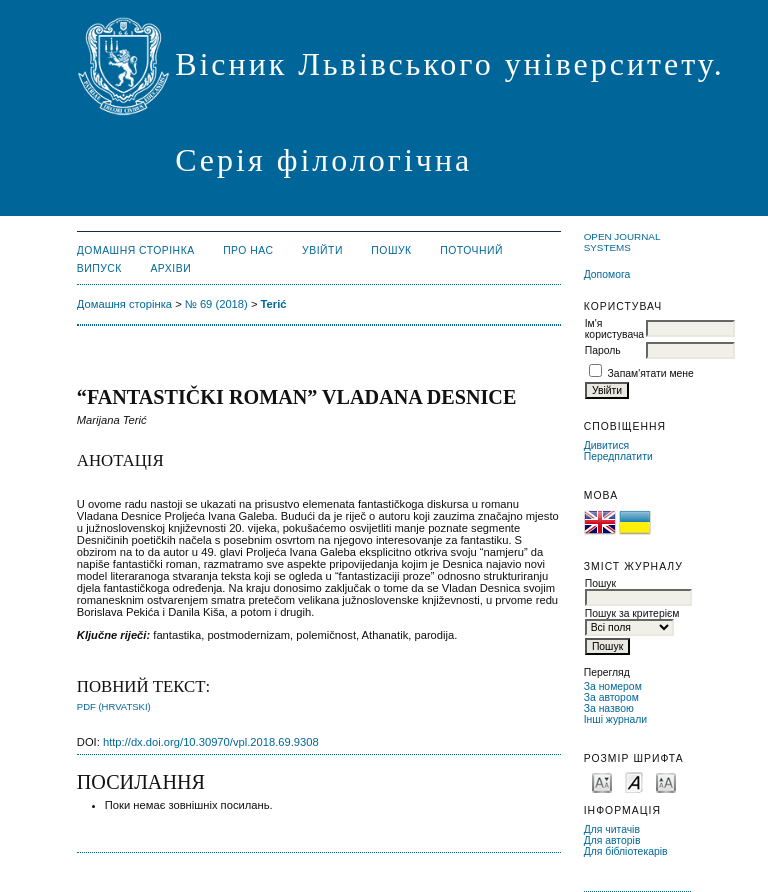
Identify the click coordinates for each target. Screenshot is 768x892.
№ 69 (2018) (216, 304)
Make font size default (634, 781)
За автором (611, 697)
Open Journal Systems (622, 242)
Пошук (391, 250)
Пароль (603, 350)
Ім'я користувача (614, 329)
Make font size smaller (602, 781)
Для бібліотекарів (626, 851)
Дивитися (607, 445)
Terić (274, 304)
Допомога (607, 274)
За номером (613, 686)
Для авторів (612, 840)
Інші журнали (615, 719)
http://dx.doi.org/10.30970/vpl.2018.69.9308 (211, 742)
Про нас (248, 250)
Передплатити (618, 456)
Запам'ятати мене (651, 373)
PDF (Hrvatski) (114, 706)
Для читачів (612, 829)
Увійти (322, 250)
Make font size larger (666, 781)
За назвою (609, 708)
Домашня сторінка (136, 250)
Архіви (170, 268)
